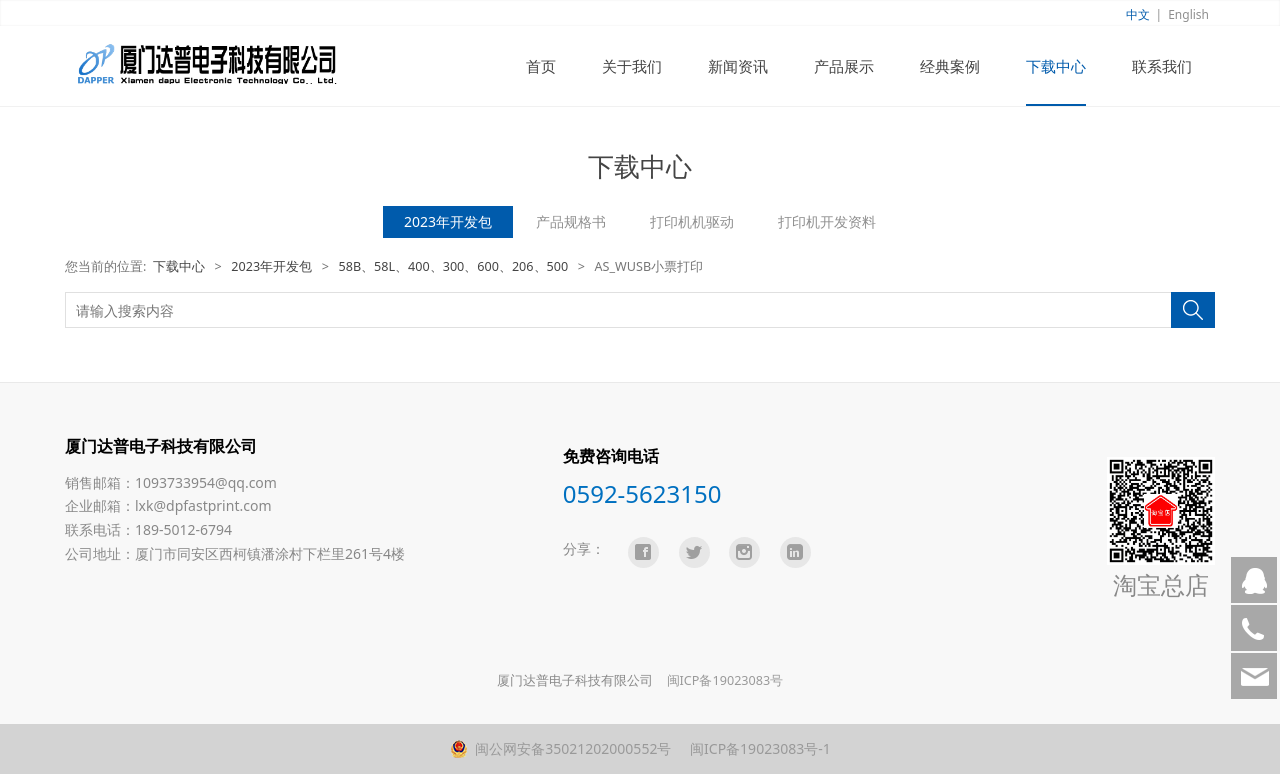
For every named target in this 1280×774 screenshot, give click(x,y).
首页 (541, 66)
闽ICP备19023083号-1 (758, 748)
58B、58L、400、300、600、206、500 (453, 266)
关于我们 (632, 66)
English (1188, 14)
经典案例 (950, 66)
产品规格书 (571, 221)
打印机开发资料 (827, 221)
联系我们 (1162, 66)
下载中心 (1056, 66)
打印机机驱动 (692, 221)
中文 (1138, 14)
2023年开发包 (448, 221)
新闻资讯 (738, 66)
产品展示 (844, 66)
